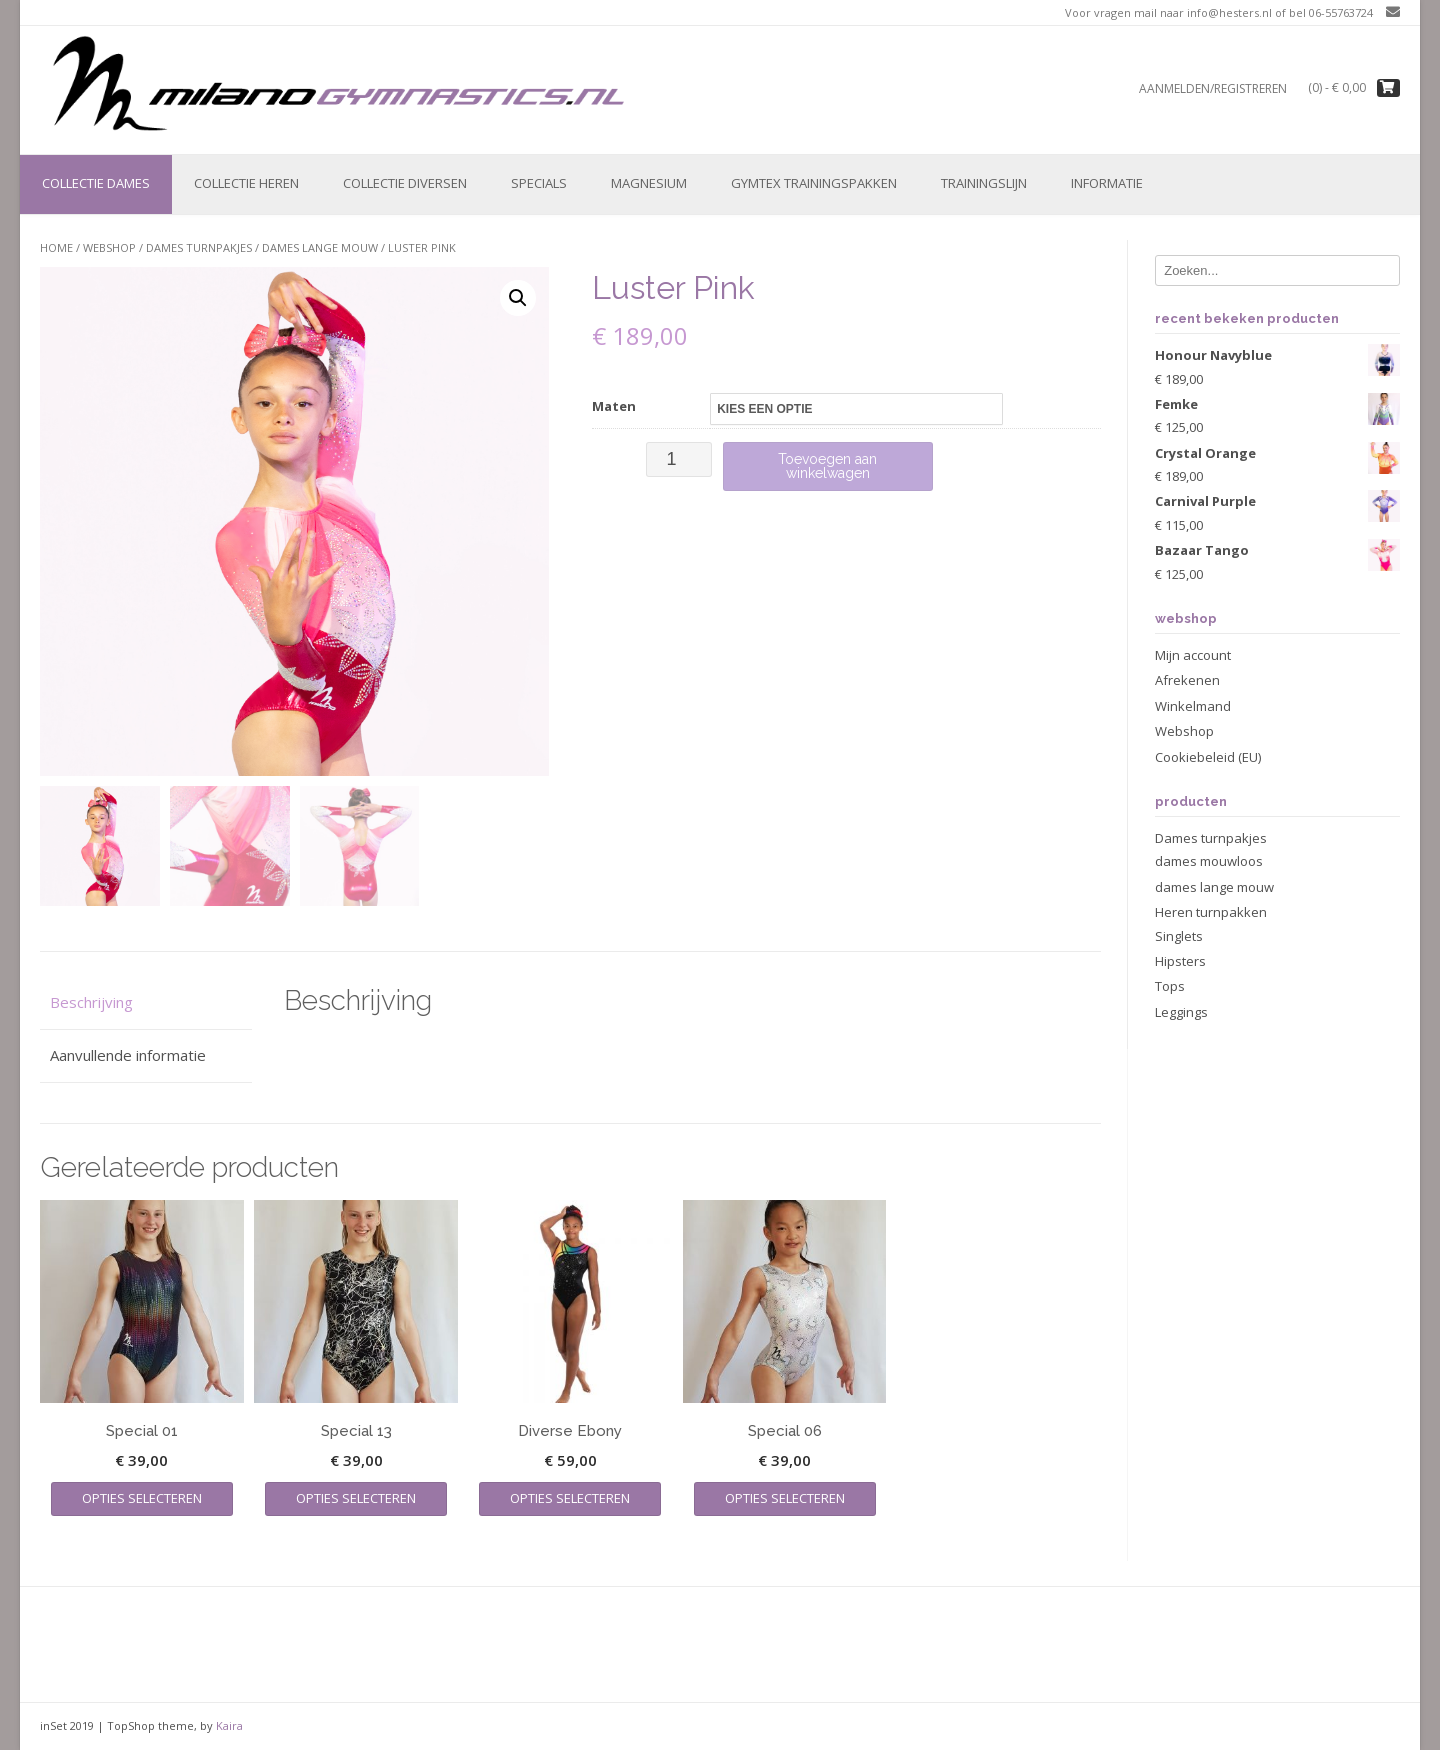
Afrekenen (1187, 680)
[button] (518, 298)
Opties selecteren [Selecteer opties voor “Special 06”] (785, 1498)
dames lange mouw (320, 247)
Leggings (1181, 1012)
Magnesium (649, 183)
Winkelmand (1193, 706)
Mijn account (1193, 655)
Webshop (109, 247)
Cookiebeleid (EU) (1208, 757)
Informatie (1107, 183)
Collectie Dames (96, 183)
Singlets (1179, 936)
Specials (539, 183)
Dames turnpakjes (199, 247)
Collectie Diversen (405, 183)
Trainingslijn (984, 183)
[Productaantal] (678, 459)
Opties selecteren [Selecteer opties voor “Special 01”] (142, 1498)
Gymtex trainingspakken (814, 183)
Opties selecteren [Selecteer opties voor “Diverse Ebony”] (570, 1498)
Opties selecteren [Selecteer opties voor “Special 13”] (356, 1498)
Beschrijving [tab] (91, 1002)
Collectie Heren (246, 183)
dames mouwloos (1209, 861)
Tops (1170, 986)
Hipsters (1180, 961)
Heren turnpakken (1211, 912)
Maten (614, 406)
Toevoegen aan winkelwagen (827, 466)
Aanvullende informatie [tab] (128, 1055)
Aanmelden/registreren (1213, 88)
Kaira (229, 1725)
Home (56, 247)
